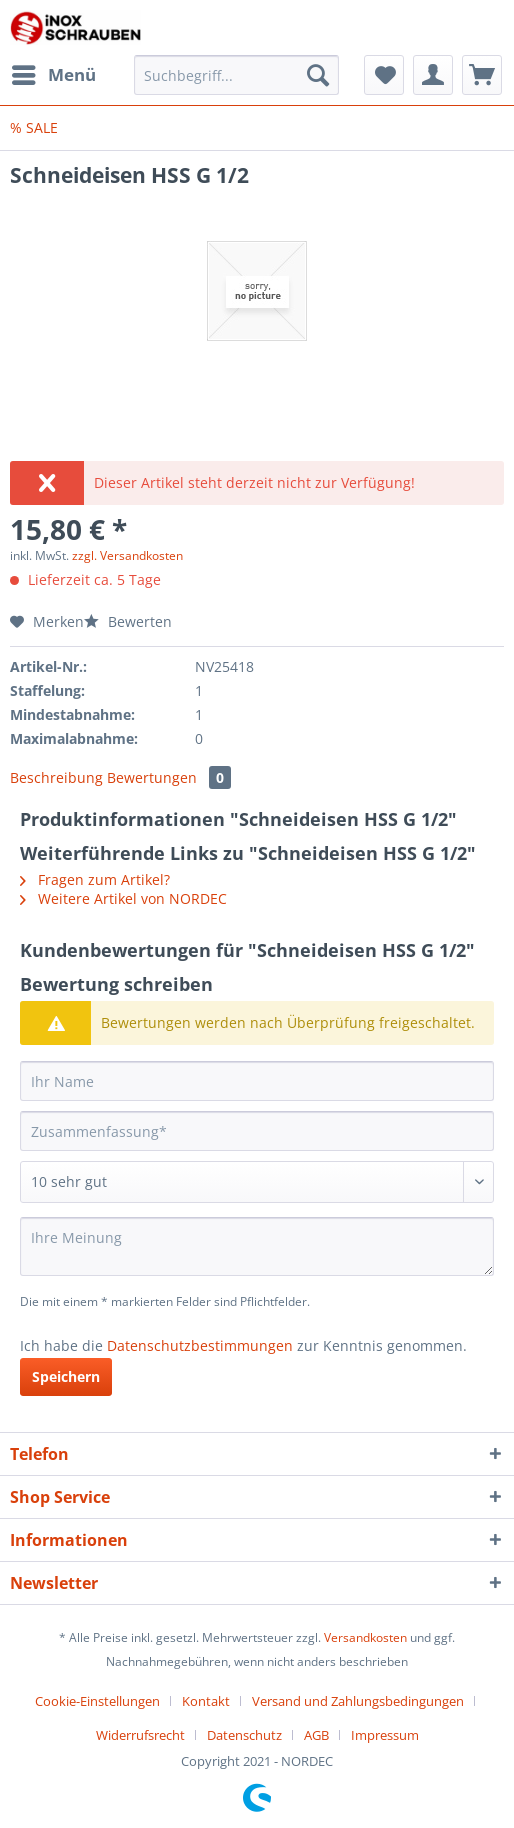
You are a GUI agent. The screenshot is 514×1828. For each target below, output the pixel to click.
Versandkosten (365, 1637)
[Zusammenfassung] (257, 1131)
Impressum (385, 1735)
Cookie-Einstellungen (97, 1701)
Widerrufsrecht (140, 1735)
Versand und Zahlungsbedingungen (358, 1701)
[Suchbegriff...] (237, 75)
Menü (54, 72)
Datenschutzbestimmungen (200, 1345)
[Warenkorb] (482, 75)
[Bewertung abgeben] (257, 1182)
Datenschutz (244, 1735)
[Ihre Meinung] (257, 1246)
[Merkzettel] (384, 75)
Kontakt (206, 1701)
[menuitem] (53, 75)
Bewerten (128, 621)
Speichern (66, 1376)
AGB (316, 1735)
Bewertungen (169, 777)
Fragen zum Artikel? (95, 879)
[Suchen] (318, 75)
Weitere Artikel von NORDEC (123, 898)
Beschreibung (56, 777)
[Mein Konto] (433, 75)
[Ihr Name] (257, 1081)
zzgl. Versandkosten (127, 555)
